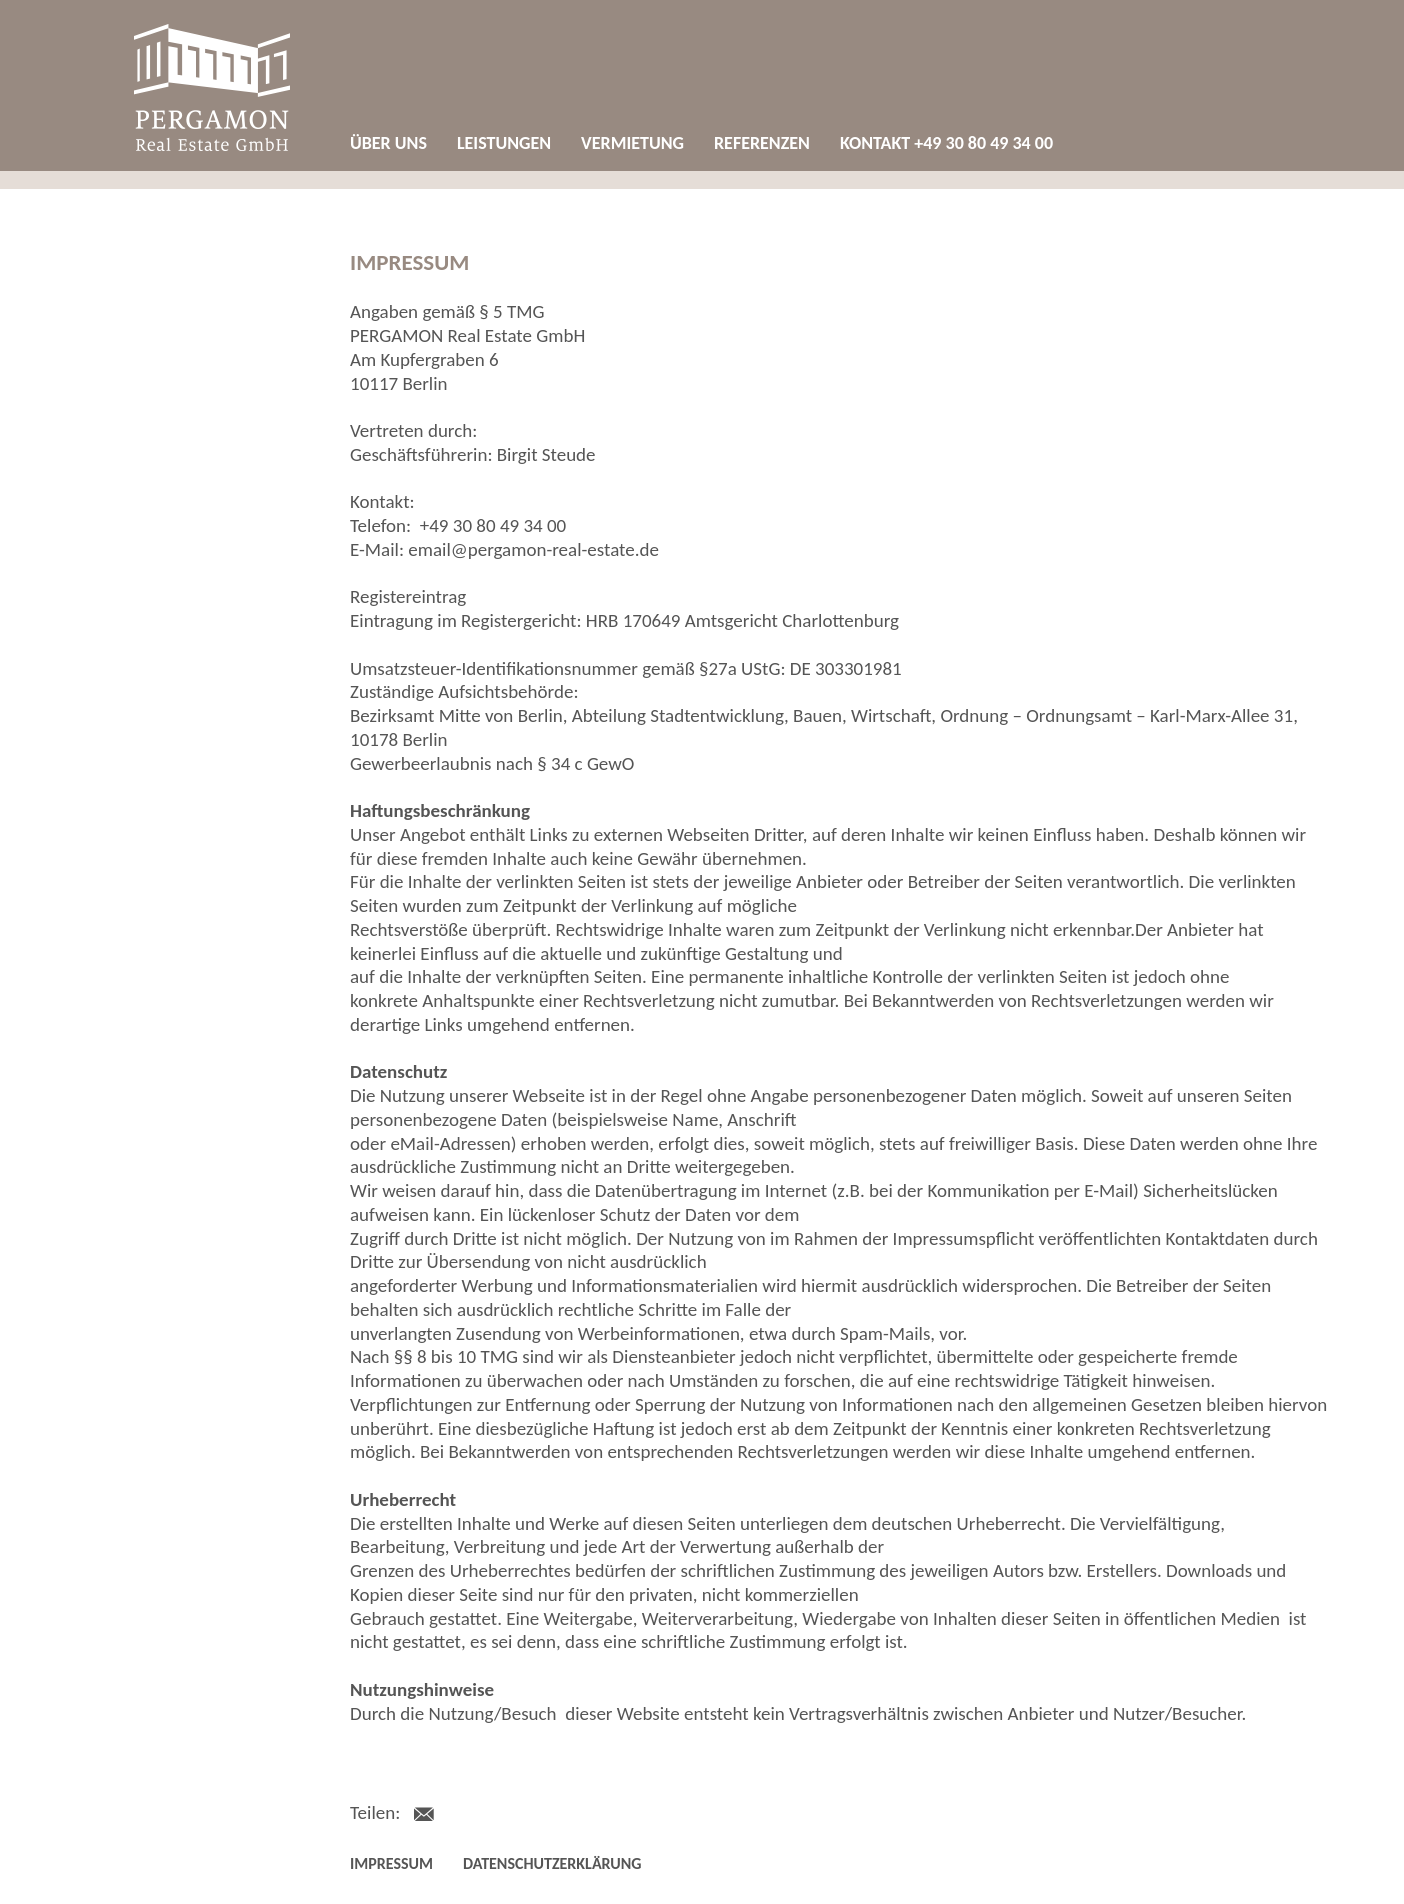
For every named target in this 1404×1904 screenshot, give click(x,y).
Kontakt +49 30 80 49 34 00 (946, 143)
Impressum (391, 1863)
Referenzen (762, 143)
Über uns (388, 143)
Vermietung (632, 143)
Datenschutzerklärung (552, 1863)
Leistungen (504, 143)
